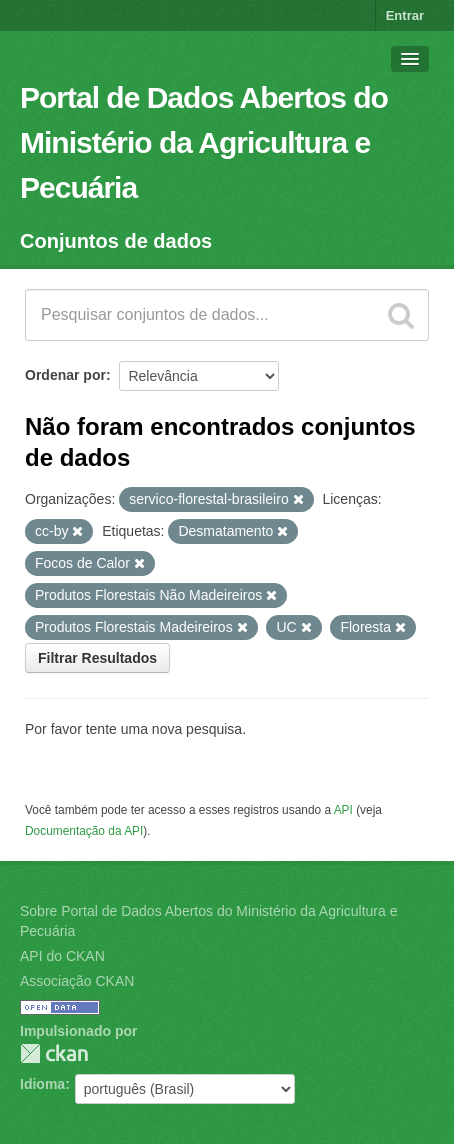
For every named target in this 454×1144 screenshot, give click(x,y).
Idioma (42, 1084)
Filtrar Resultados (97, 658)
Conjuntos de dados (116, 241)
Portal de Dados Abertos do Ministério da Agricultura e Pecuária (204, 142)
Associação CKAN (77, 981)
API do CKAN (62, 956)
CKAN (54, 1053)
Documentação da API (84, 831)
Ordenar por (65, 375)
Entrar (405, 15)
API (343, 810)
